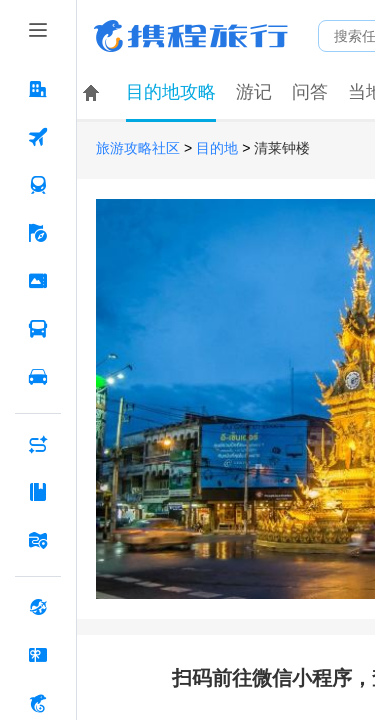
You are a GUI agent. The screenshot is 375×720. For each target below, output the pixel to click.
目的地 (217, 148)
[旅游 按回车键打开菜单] (38, 233)
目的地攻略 (171, 92)
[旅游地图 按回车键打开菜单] (38, 540)
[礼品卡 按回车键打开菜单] (38, 655)
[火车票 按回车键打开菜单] (38, 185)
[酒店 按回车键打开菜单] (38, 89)
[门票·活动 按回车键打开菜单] (38, 281)
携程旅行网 (191, 36)
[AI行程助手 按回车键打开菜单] (38, 444)
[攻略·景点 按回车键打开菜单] (38, 492)
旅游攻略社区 (138, 148)
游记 (254, 92)
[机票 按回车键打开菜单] (38, 137)
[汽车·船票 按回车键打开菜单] (38, 329)
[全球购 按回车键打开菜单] (38, 607)
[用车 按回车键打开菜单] (38, 377)
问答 (310, 92)
